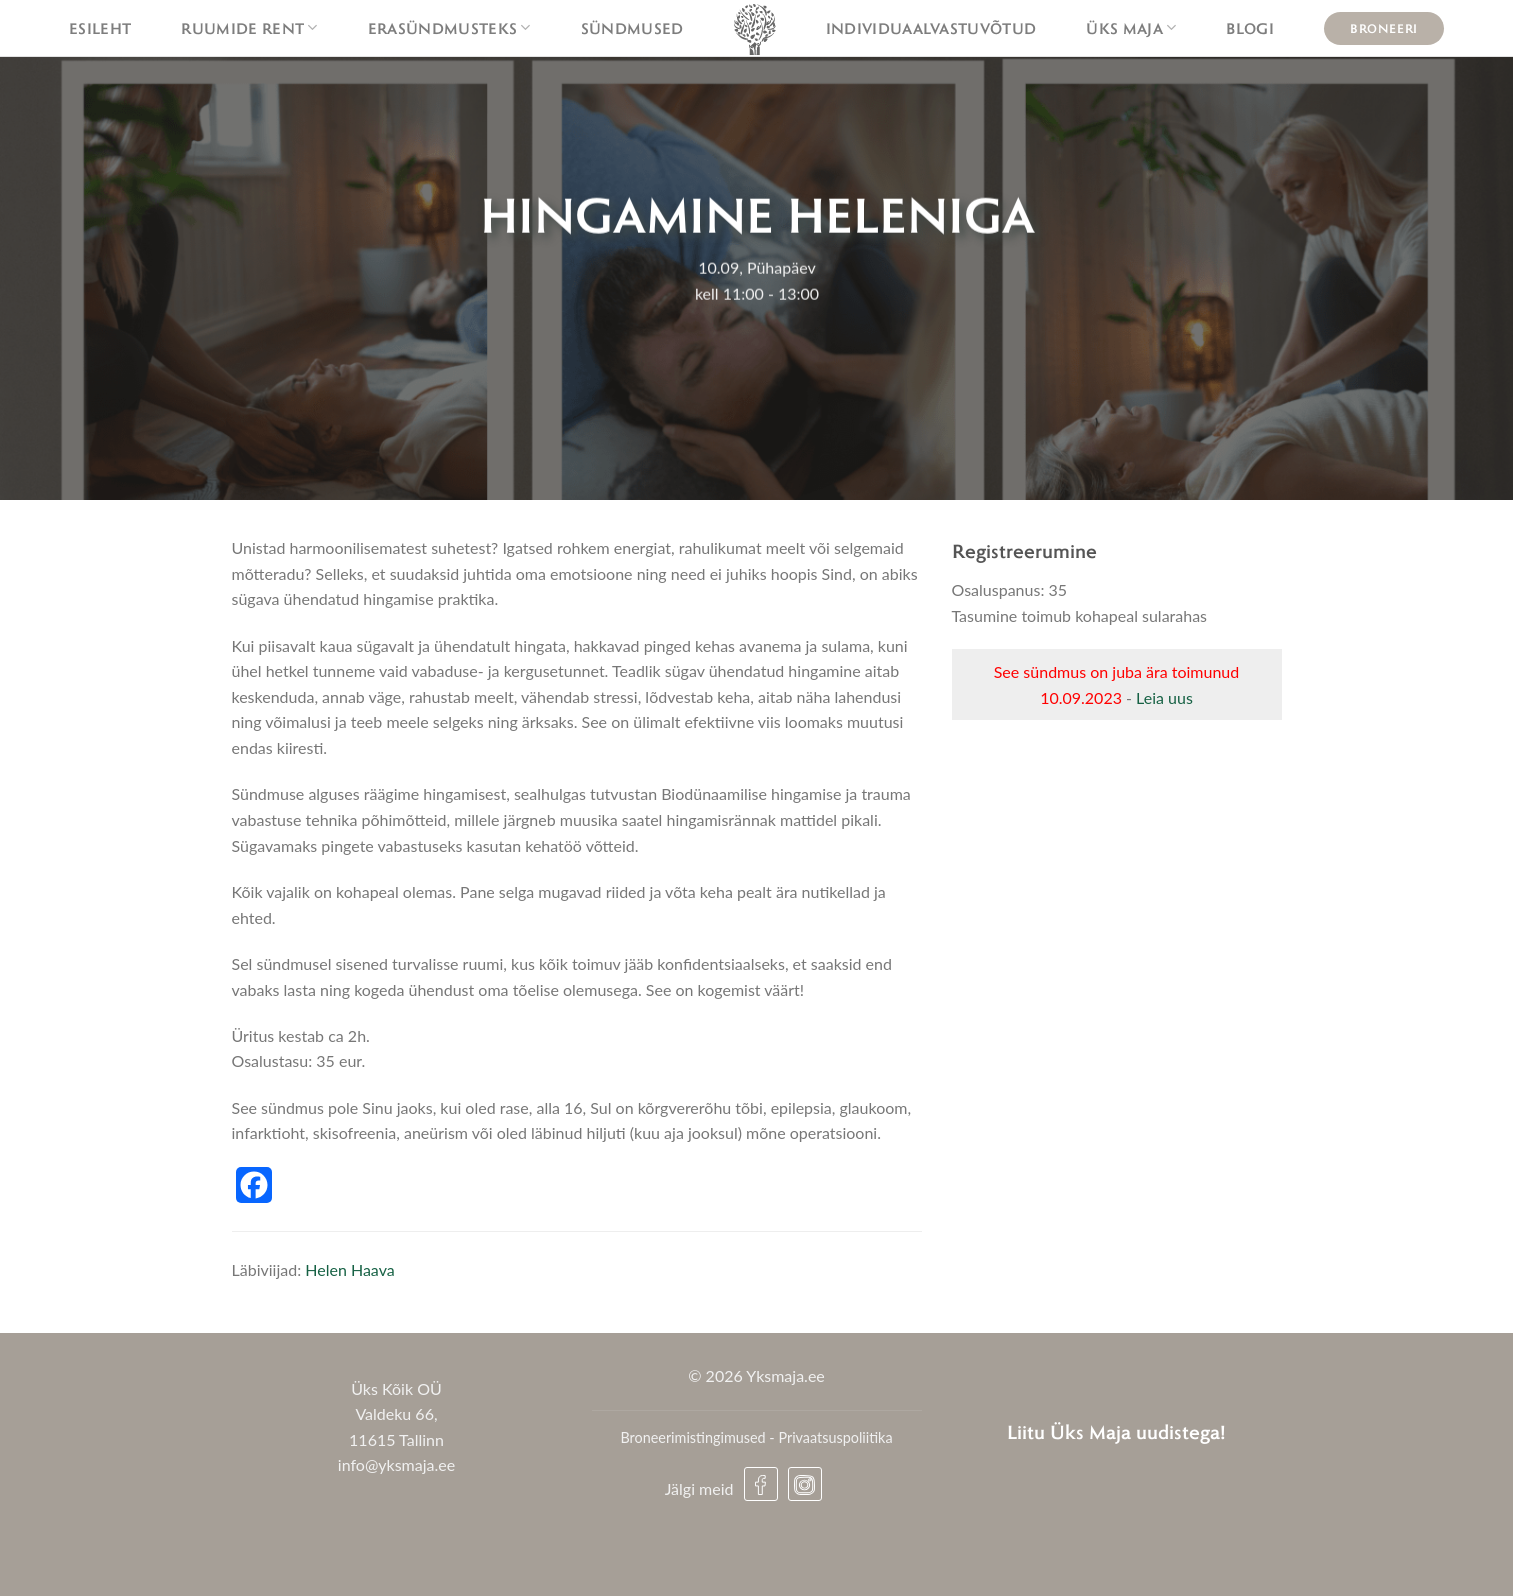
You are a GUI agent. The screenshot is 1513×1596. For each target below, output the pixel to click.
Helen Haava (349, 1269)
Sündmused (632, 28)
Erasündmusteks (449, 28)
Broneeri (1384, 28)
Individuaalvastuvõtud (931, 28)
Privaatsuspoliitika (835, 1437)
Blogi (1250, 28)
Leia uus (1164, 697)
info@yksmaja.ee (396, 1464)
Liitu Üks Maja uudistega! (1116, 1431)
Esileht (100, 28)
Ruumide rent (249, 28)
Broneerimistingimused (692, 1437)
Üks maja (1131, 28)
